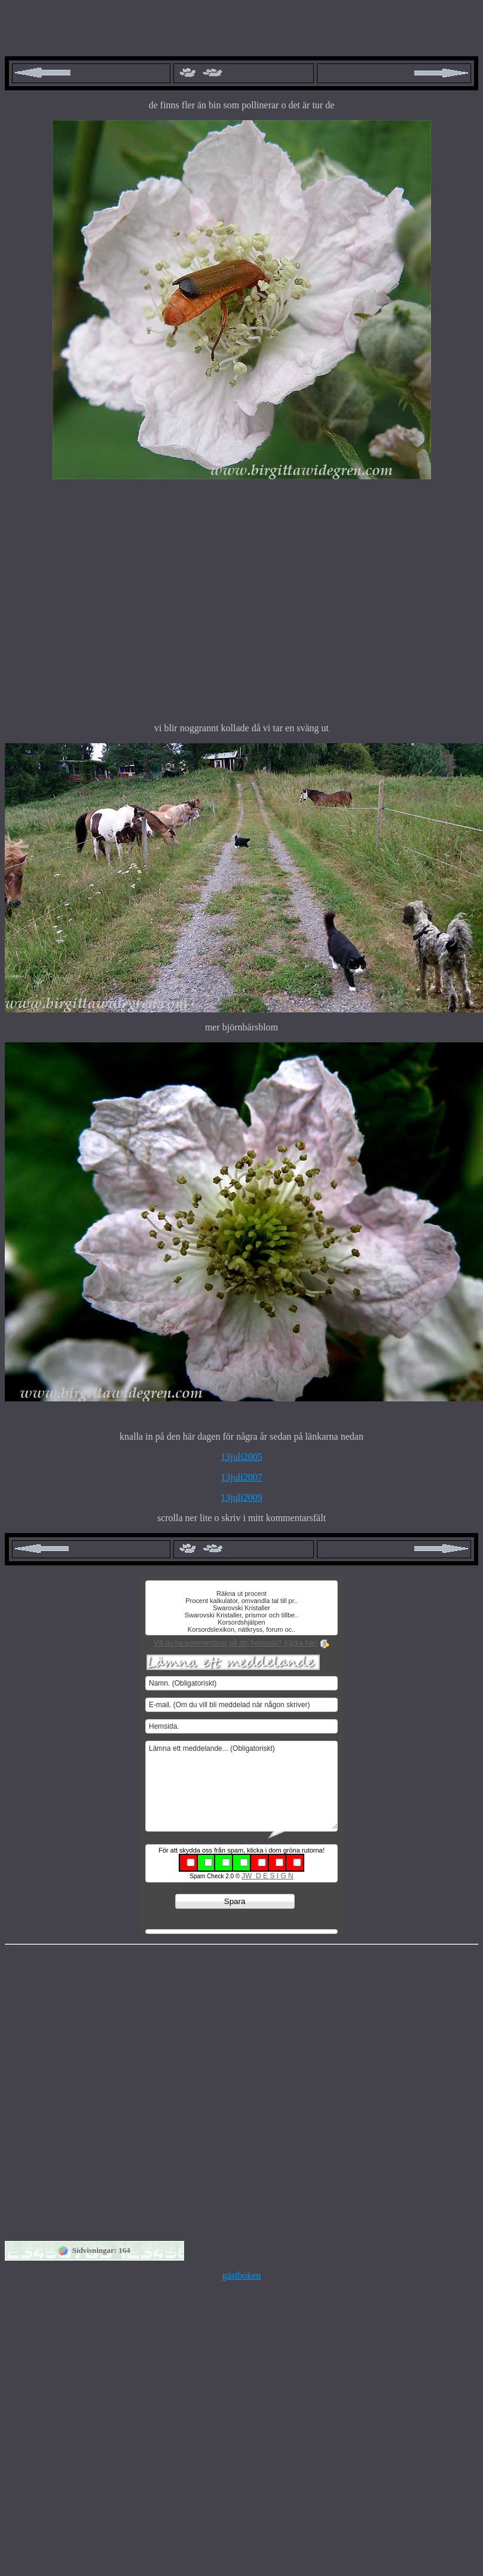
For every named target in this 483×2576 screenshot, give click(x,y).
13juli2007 (241, 1477)
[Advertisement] (112, 601)
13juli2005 (241, 1457)
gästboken (241, 2275)
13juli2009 (241, 1497)
